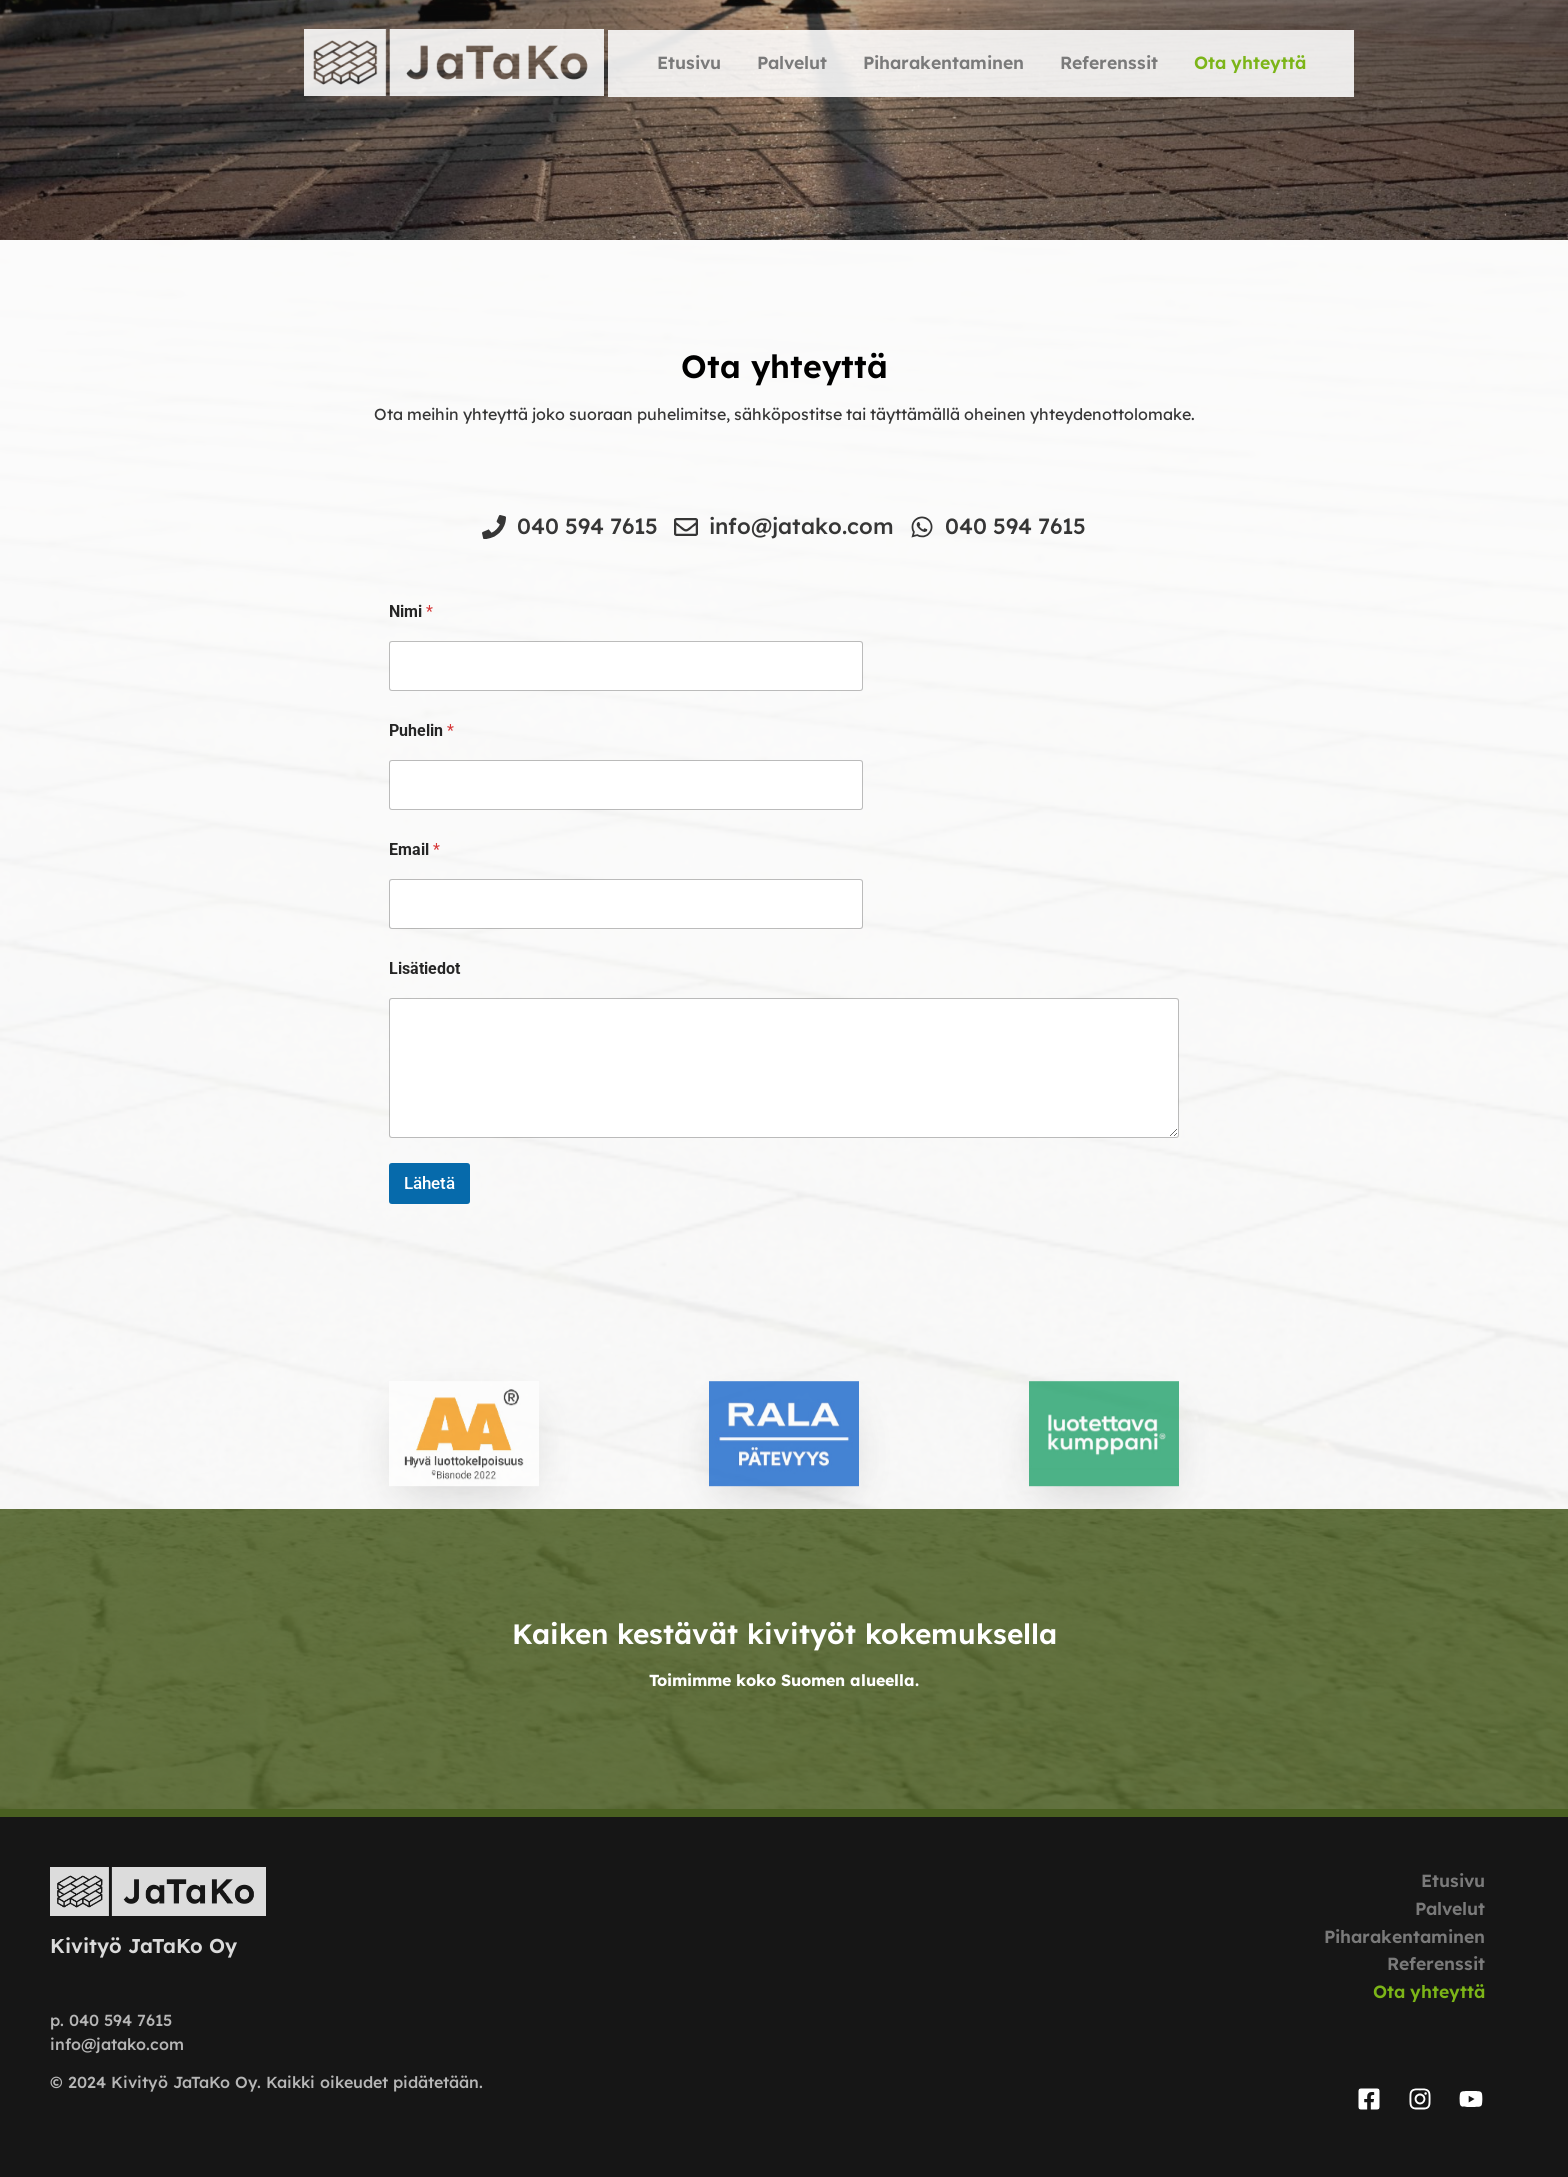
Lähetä (429, 1183)
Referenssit (1109, 62)
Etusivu (689, 62)
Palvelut (792, 62)
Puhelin (421, 730)
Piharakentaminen (943, 62)
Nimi (411, 611)
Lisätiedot (424, 968)
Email (414, 849)
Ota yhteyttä (1250, 62)
